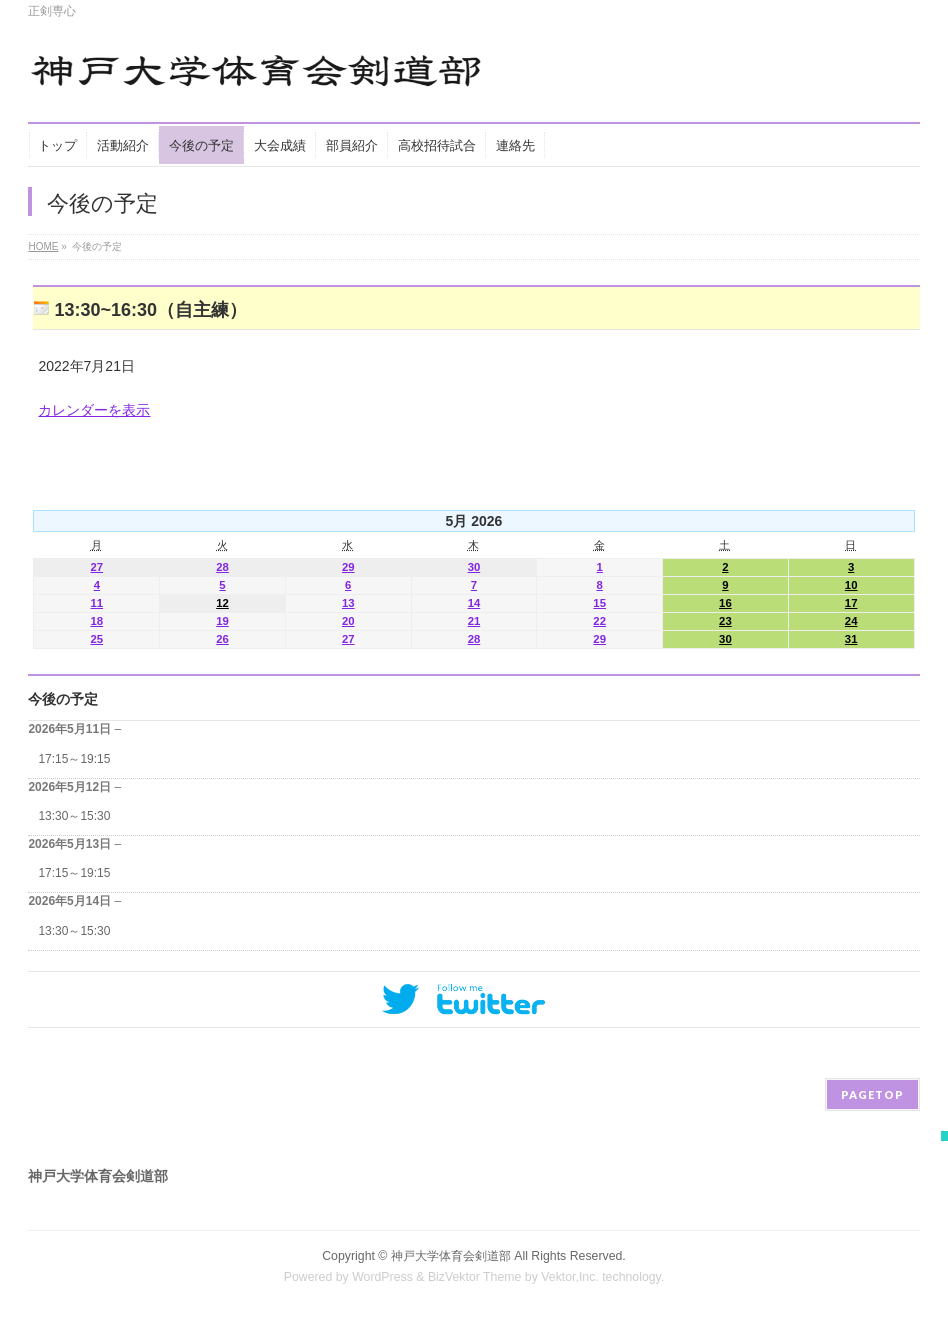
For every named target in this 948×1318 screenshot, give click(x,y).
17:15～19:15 (74, 759)
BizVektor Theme (475, 1277)
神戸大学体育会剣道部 (451, 1256)
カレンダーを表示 (94, 410)
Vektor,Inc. (570, 1277)
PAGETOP (872, 1094)
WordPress (382, 1277)
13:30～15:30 (74, 816)
